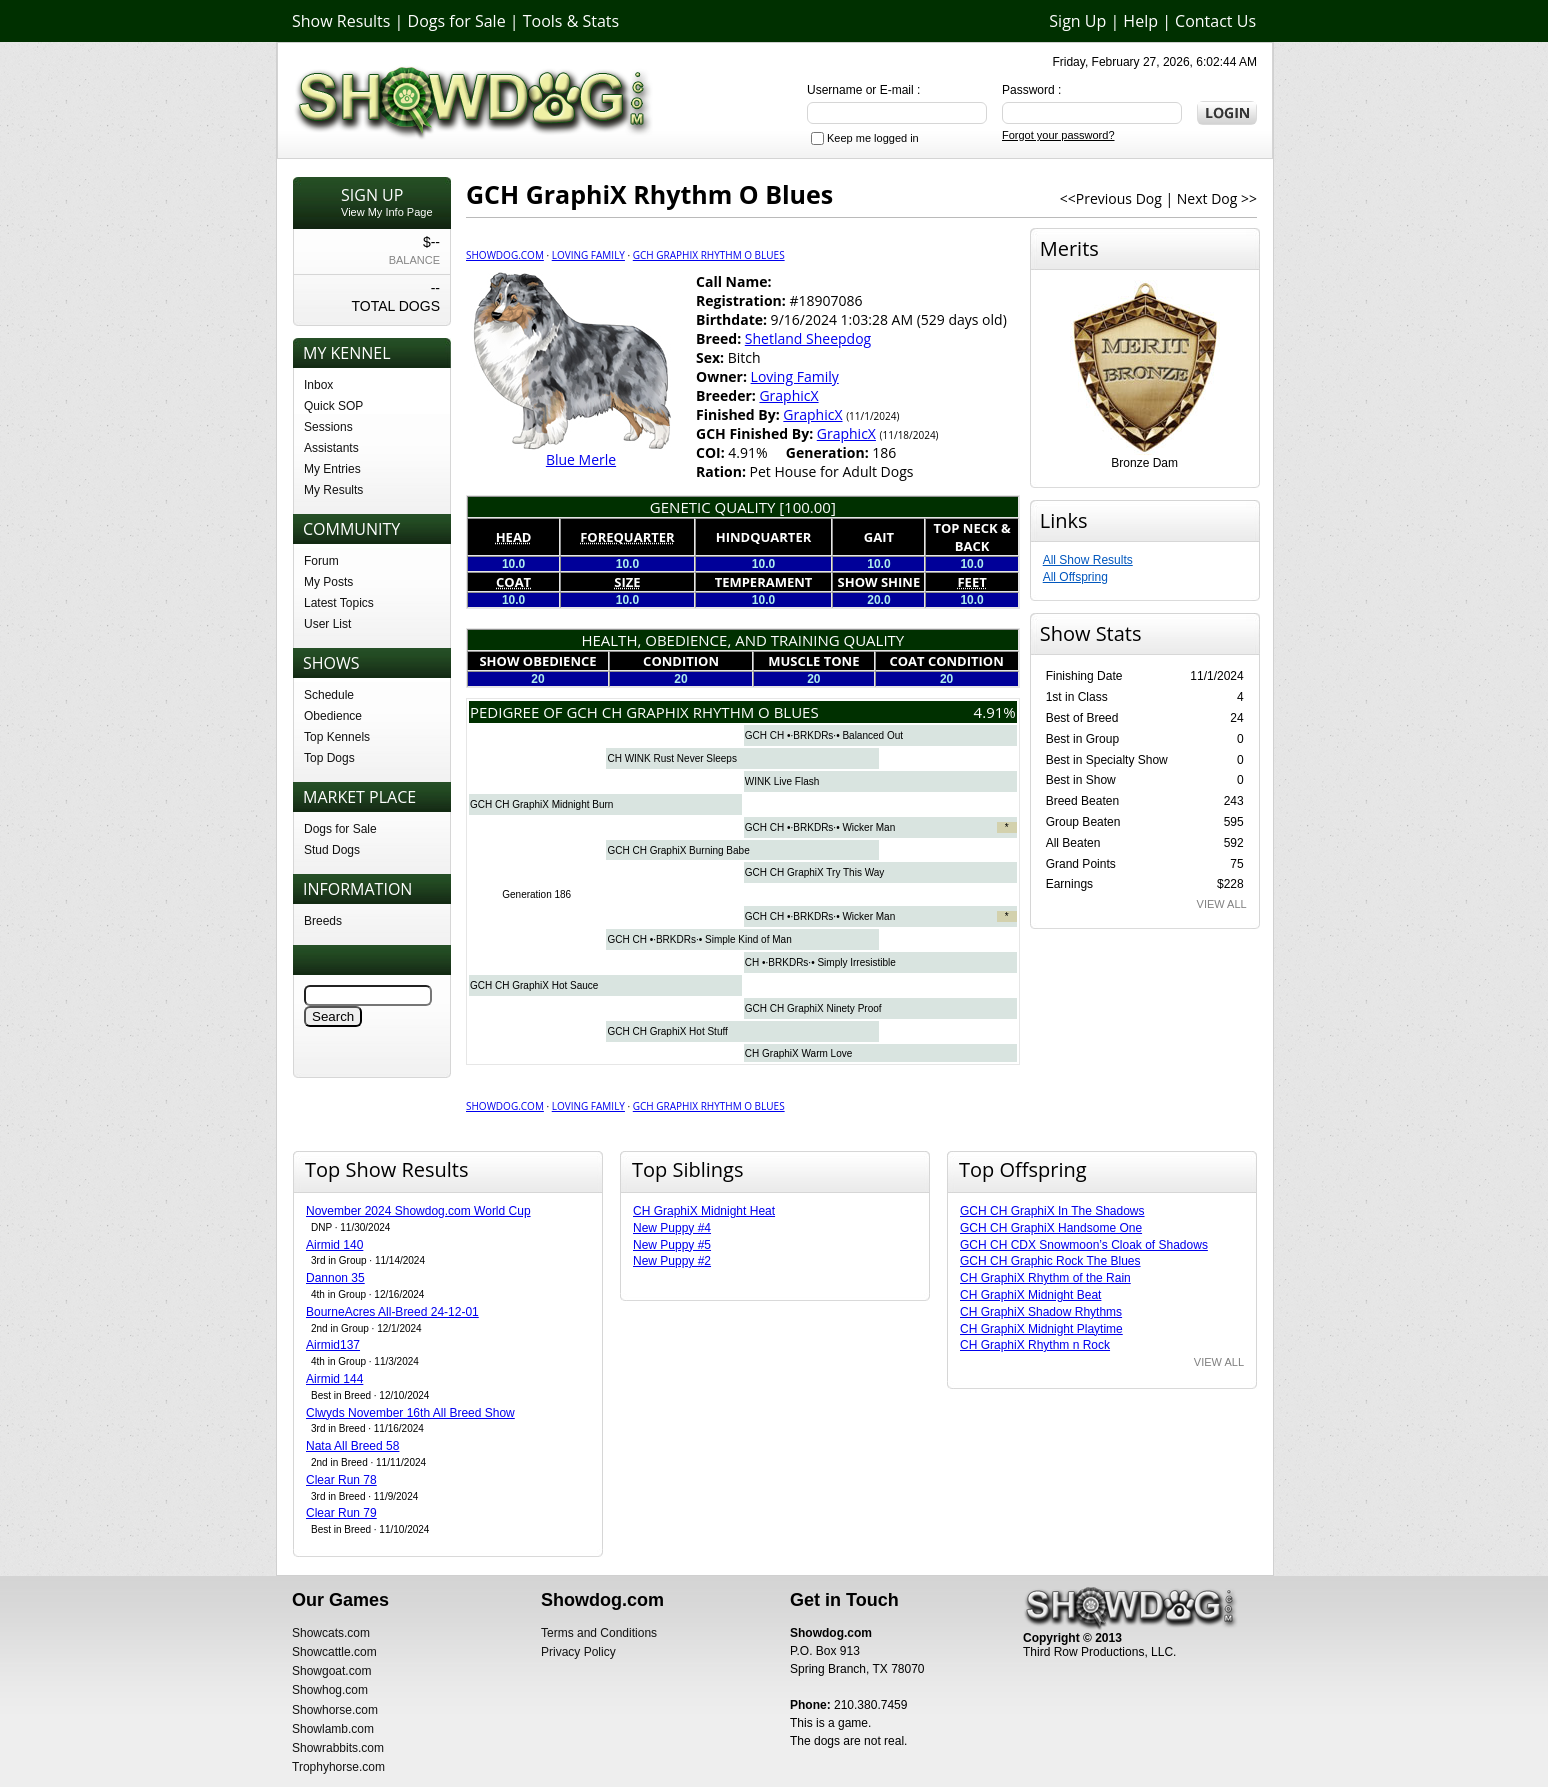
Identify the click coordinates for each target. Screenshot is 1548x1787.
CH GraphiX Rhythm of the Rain (1045, 1278)
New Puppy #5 (672, 1245)
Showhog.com (330, 1690)
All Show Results (1088, 560)
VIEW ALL (1222, 904)
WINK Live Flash (782, 781)
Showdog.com (505, 255)
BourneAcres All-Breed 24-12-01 (392, 1312)
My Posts (328, 582)
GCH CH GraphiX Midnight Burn (541, 804)
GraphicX (788, 395)
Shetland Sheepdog (808, 338)
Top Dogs (329, 758)
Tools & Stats (571, 21)
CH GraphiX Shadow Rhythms (1041, 1312)
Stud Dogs (332, 850)
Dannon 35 (335, 1278)
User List (327, 624)
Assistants (331, 448)
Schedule (329, 695)
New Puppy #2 (672, 1261)
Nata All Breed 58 (352, 1446)
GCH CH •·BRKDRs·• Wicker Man (820, 827)
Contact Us (1215, 21)
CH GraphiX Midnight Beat (1030, 1295)
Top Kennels (337, 737)
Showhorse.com (335, 1710)
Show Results (341, 21)
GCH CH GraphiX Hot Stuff (667, 1031)
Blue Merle (581, 459)
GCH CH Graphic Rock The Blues (1050, 1261)
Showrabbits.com (338, 1748)
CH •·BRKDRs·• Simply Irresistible (820, 962)
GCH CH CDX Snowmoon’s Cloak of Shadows (1084, 1245)
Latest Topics (339, 603)
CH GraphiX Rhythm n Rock (1035, 1345)
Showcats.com (331, 1633)
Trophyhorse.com (338, 1767)
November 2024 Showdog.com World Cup (418, 1211)
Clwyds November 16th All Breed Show (410, 1413)
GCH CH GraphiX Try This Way (814, 872)
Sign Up (1077, 21)
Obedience (333, 716)
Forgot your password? (1058, 135)
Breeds (323, 921)
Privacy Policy (578, 1652)
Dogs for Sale (457, 21)
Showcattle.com (334, 1652)
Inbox (318, 385)
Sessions (328, 427)
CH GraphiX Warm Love (798, 1053)
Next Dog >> (1217, 198)
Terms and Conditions (599, 1633)
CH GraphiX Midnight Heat (704, 1211)
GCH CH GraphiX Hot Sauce (534, 985)
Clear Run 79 (341, 1513)
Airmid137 (333, 1345)
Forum (321, 561)
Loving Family (588, 255)
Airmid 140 (334, 1245)
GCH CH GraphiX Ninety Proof (813, 1008)
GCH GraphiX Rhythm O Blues (709, 255)
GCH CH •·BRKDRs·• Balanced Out (824, 735)
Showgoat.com (331, 1671)
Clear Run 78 (341, 1480)
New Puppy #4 (672, 1228)
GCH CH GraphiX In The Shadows (1052, 1211)
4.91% (995, 712)
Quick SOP (333, 406)
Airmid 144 (334, 1379)
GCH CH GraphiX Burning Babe (678, 850)
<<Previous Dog (1111, 198)
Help (1140, 21)
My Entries (332, 469)
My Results (333, 490)
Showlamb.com (333, 1729)
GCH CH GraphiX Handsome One (1051, 1228)
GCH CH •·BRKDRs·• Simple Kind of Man (699, 939)
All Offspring (1075, 577)
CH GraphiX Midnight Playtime (1041, 1329)
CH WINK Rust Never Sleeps (671, 758)
